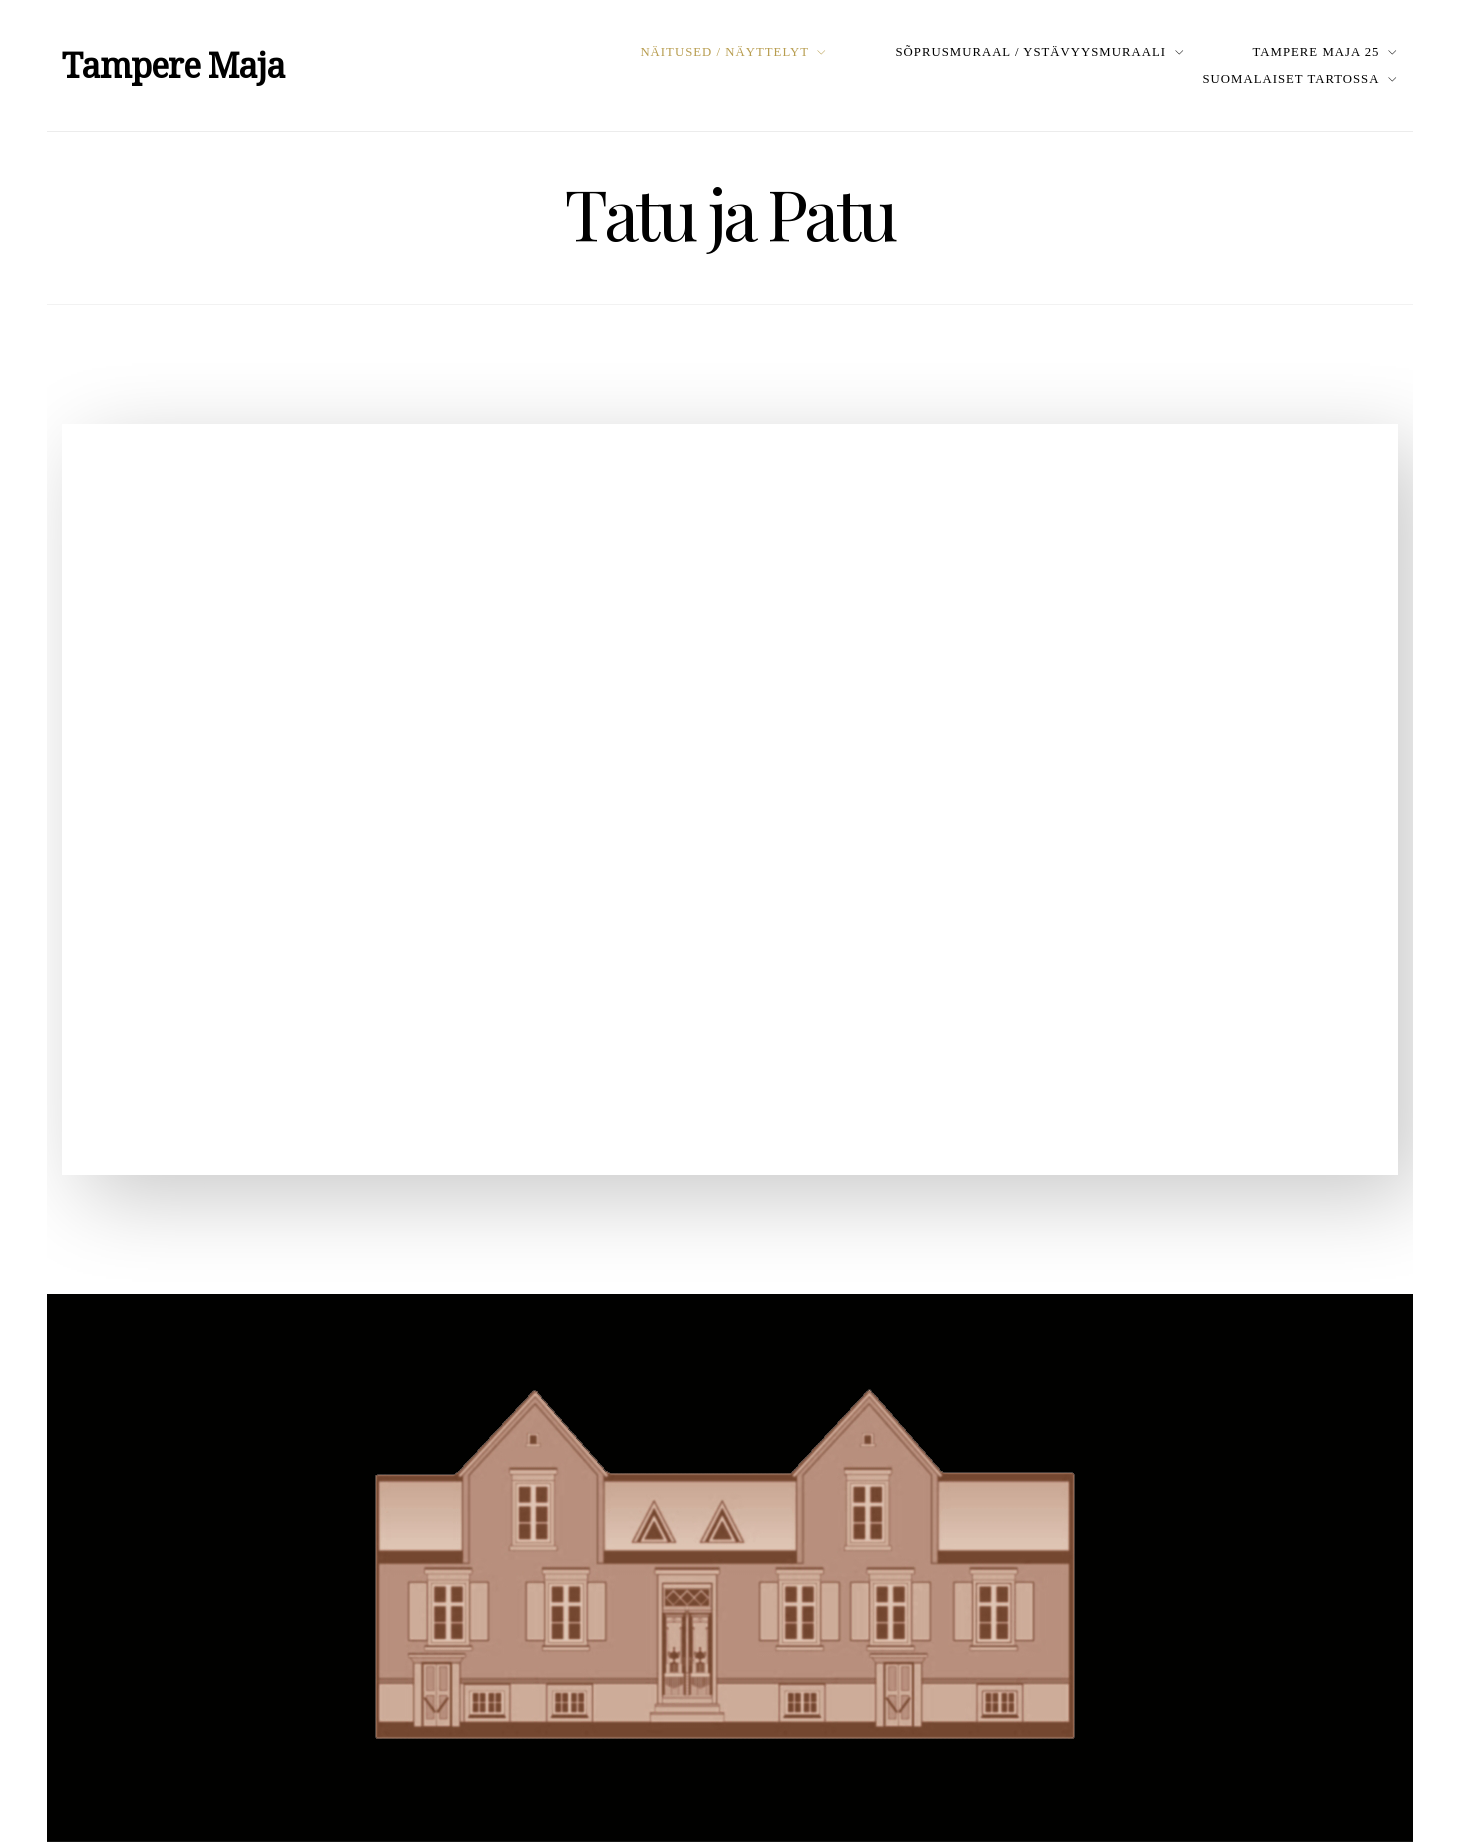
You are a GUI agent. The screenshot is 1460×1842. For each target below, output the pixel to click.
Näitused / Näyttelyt (724, 52)
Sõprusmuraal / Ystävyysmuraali (1030, 52)
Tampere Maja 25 (1316, 52)
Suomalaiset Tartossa (1291, 79)
